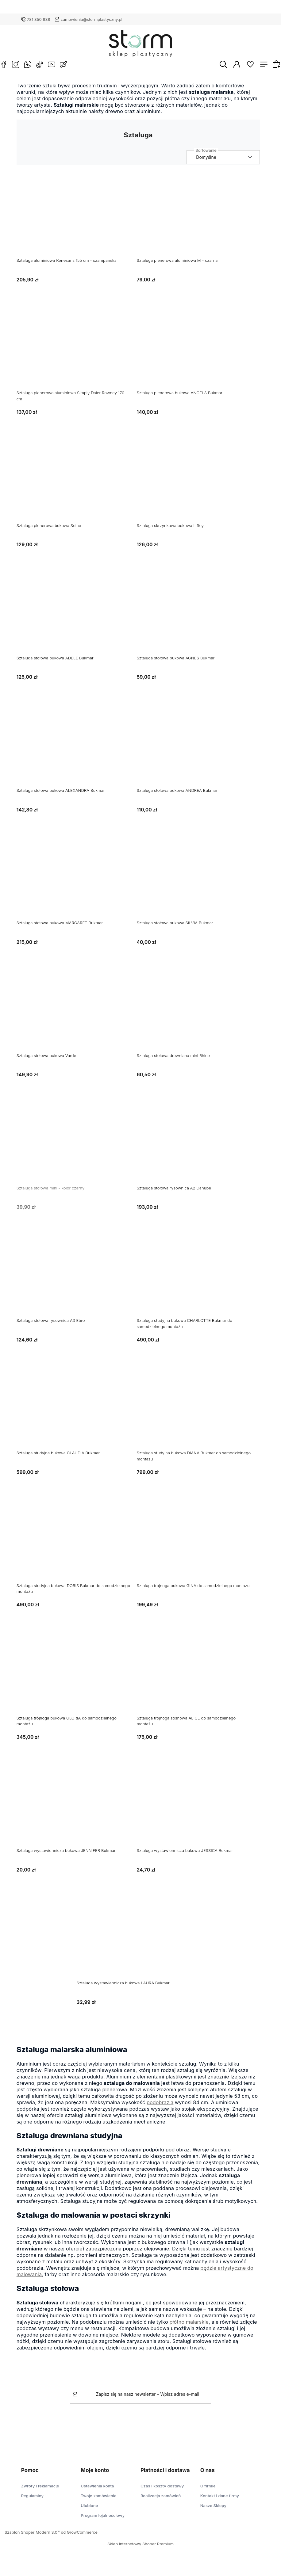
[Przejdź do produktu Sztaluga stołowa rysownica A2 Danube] (198, 1150)
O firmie (208, 2490)
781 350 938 (38, 19)
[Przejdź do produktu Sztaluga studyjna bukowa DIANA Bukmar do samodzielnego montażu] (198, 1415)
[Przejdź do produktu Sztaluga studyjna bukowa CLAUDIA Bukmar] (78, 1415)
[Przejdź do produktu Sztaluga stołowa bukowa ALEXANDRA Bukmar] (78, 752)
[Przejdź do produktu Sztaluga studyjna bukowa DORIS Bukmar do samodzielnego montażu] (78, 1547)
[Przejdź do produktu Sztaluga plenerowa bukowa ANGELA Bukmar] (198, 355)
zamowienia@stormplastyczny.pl (91, 19)
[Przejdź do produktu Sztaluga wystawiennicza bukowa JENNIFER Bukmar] (78, 1813)
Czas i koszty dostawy (162, 2490)
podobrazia (164, 2107)
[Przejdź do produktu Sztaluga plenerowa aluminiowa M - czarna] (198, 222)
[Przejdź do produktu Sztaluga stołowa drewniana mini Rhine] (198, 1017)
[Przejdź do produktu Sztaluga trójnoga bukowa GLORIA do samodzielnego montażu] (78, 1680)
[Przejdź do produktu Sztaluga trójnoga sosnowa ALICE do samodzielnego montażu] (198, 1680)
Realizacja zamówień (160, 2500)
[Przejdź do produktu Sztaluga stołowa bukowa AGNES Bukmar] (198, 620)
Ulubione (89, 2510)
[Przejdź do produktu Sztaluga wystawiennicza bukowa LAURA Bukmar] (138, 1945)
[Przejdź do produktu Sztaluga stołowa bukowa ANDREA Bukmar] (198, 752)
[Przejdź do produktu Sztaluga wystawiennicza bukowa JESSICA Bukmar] (198, 1813)
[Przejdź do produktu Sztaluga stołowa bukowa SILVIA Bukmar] (198, 885)
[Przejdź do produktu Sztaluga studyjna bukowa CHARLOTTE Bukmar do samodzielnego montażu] (198, 1282)
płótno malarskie (193, 2326)
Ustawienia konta (97, 2490)
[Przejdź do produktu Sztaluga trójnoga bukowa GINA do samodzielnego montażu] (198, 1547)
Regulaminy (32, 2500)
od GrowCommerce (79, 2537)
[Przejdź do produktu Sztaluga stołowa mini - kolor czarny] (78, 1150)
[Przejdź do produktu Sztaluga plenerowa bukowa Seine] (78, 487)
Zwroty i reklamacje (40, 2490)
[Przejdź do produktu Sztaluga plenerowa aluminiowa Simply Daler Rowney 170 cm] (78, 355)
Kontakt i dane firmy (219, 2500)
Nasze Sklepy (213, 2510)
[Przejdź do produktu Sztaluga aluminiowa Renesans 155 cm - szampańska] (78, 222)
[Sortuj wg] (227, 162)
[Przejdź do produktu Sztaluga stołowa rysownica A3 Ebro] (78, 1282)
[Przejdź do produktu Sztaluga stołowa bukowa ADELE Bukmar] (78, 620)
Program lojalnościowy (103, 2520)
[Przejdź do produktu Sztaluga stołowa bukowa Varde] (78, 1017)
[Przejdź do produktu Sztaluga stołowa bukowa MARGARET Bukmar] (78, 885)
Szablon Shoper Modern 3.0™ (32, 2537)
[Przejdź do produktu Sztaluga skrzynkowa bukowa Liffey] (198, 487)
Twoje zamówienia (98, 2500)
